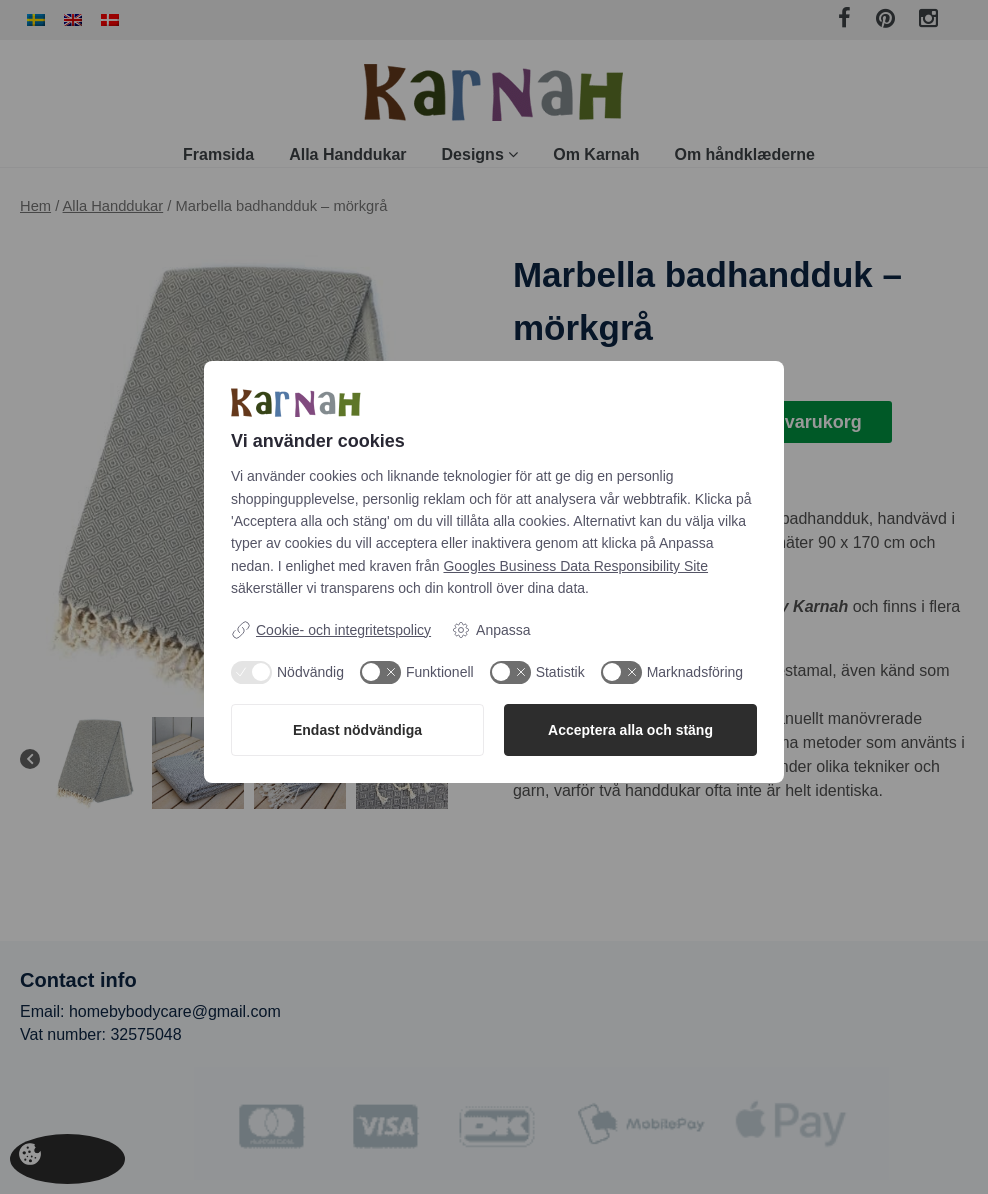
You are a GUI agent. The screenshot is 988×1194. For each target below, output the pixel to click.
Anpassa (490, 630)
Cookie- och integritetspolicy (331, 630)
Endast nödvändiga (357, 730)
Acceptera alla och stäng (630, 730)
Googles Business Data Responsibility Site (575, 566)
